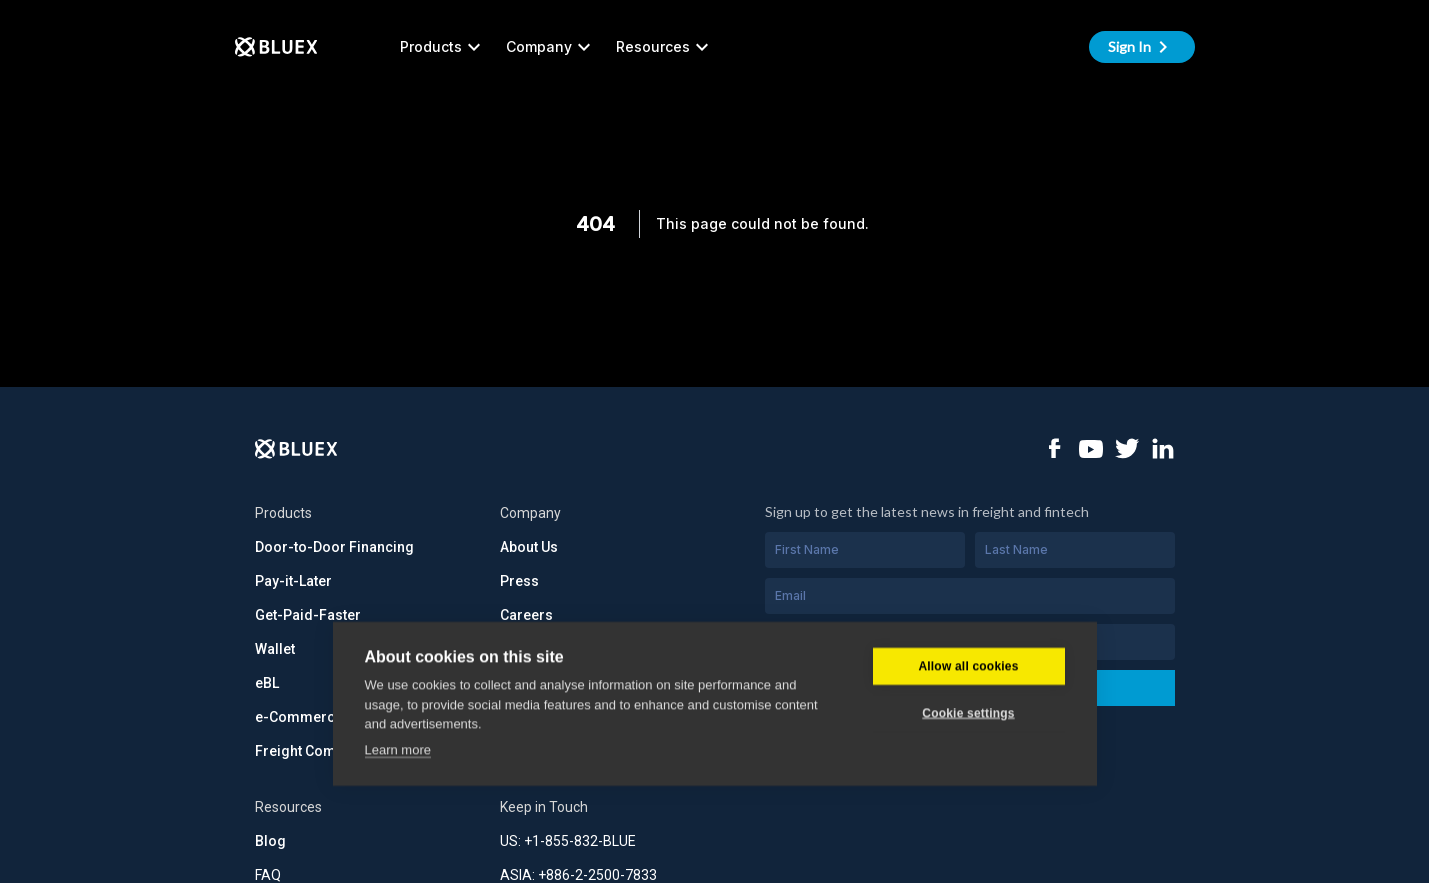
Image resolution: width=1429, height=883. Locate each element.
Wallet (275, 649)
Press (519, 581)
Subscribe (969, 687)
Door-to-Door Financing (334, 547)
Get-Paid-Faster (308, 615)
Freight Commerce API (329, 751)
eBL (267, 683)
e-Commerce (299, 717)
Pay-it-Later (293, 581)
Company (551, 47)
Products (443, 47)
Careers (526, 615)
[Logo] (296, 449)
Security (527, 649)
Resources (665, 47)
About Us (529, 547)
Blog (270, 841)
